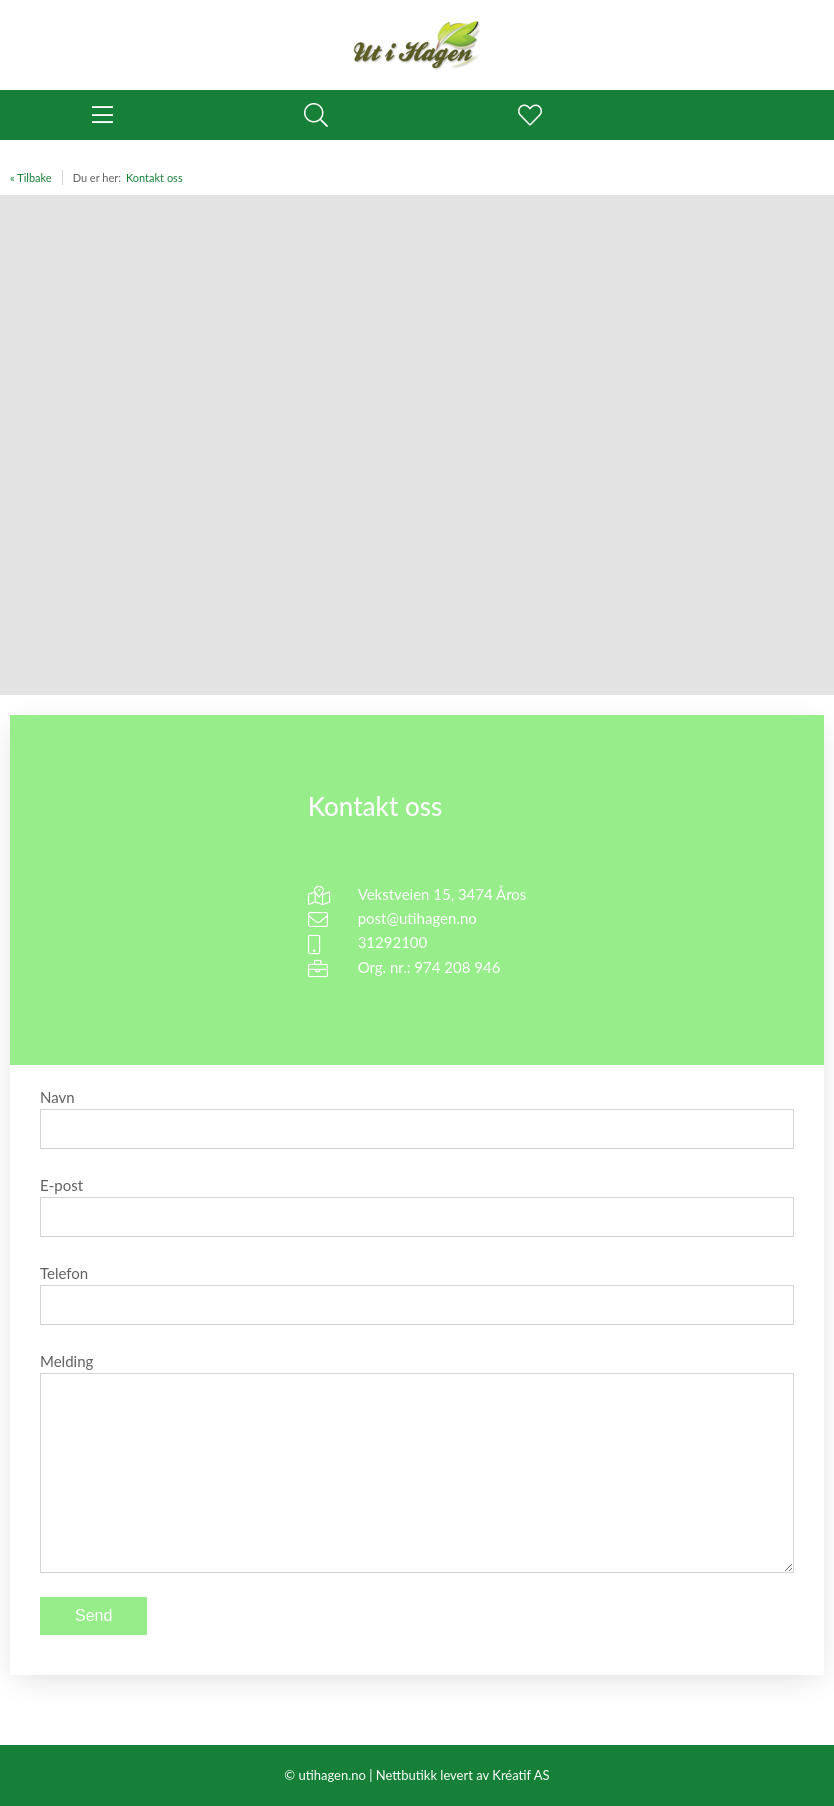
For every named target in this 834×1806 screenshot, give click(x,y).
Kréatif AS (520, 1775)
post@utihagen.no (417, 918)
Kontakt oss (154, 177)
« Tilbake (31, 177)
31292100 (393, 942)
